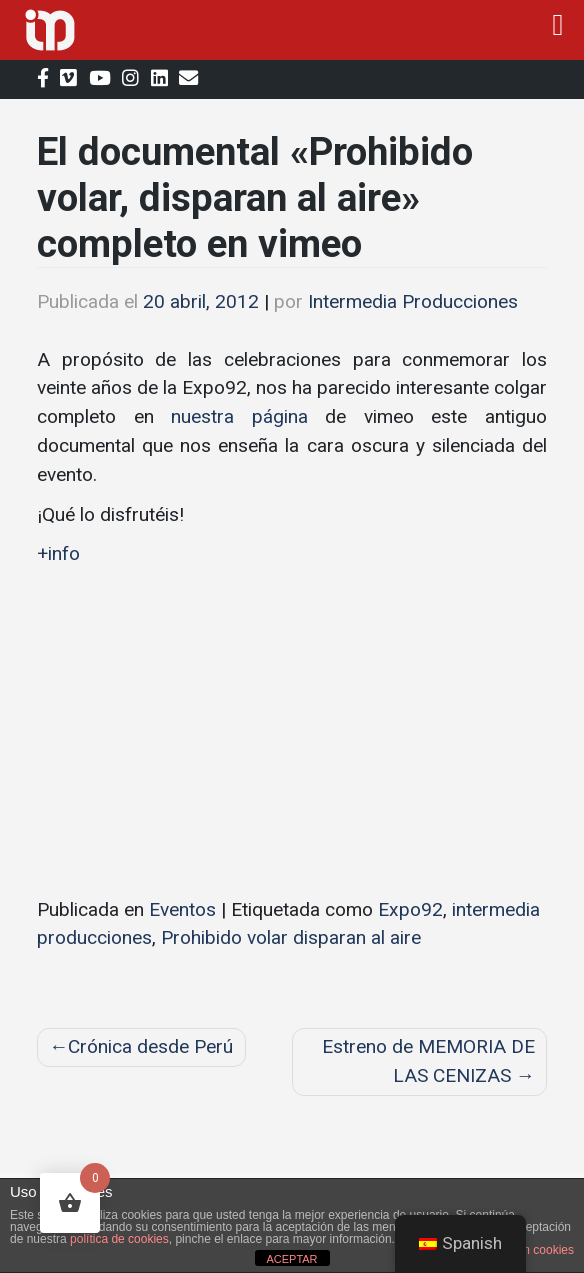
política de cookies (119, 1239)
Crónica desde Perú (150, 1046)
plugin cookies (536, 1250)
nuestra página (239, 416)
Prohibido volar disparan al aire (291, 937)
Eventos (182, 909)
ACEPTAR (291, 1259)
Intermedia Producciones (413, 301)
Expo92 (410, 909)
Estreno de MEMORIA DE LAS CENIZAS (428, 1061)
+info (58, 553)
